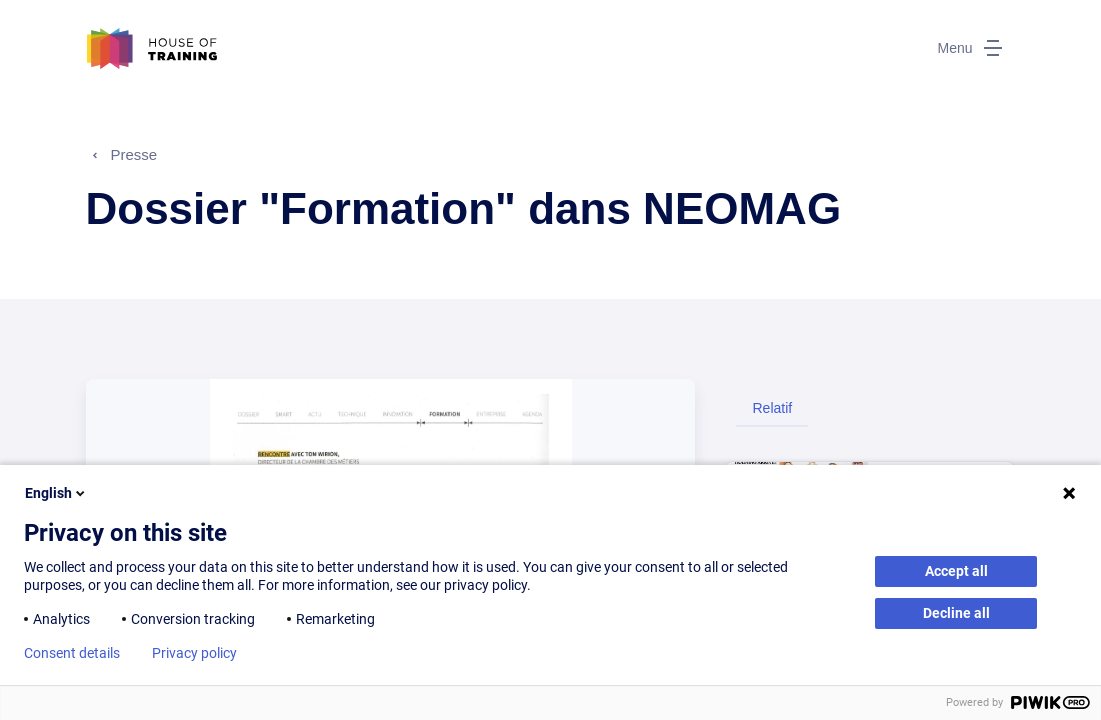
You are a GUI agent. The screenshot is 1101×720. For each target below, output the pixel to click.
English (56, 493)
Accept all (956, 571)
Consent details (72, 653)
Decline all (956, 613)
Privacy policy (194, 653)
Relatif (772, 408)
